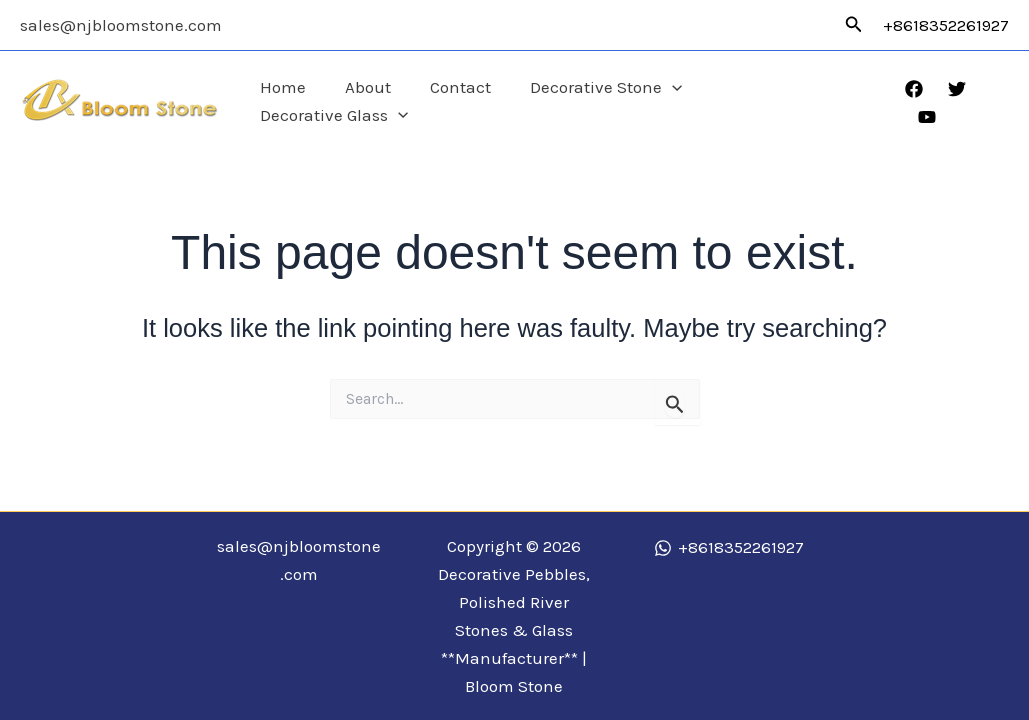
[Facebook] (914, 103)
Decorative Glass (794, 101)
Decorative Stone (610, 101)
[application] (676, 101)
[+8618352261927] (729, 548)
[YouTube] (1000, 103)
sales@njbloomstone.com (121, 25)
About (382, 101)
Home (302, 101)
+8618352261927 (946, 25)
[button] (854, 25)
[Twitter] (957, 103)
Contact (469, 101)
